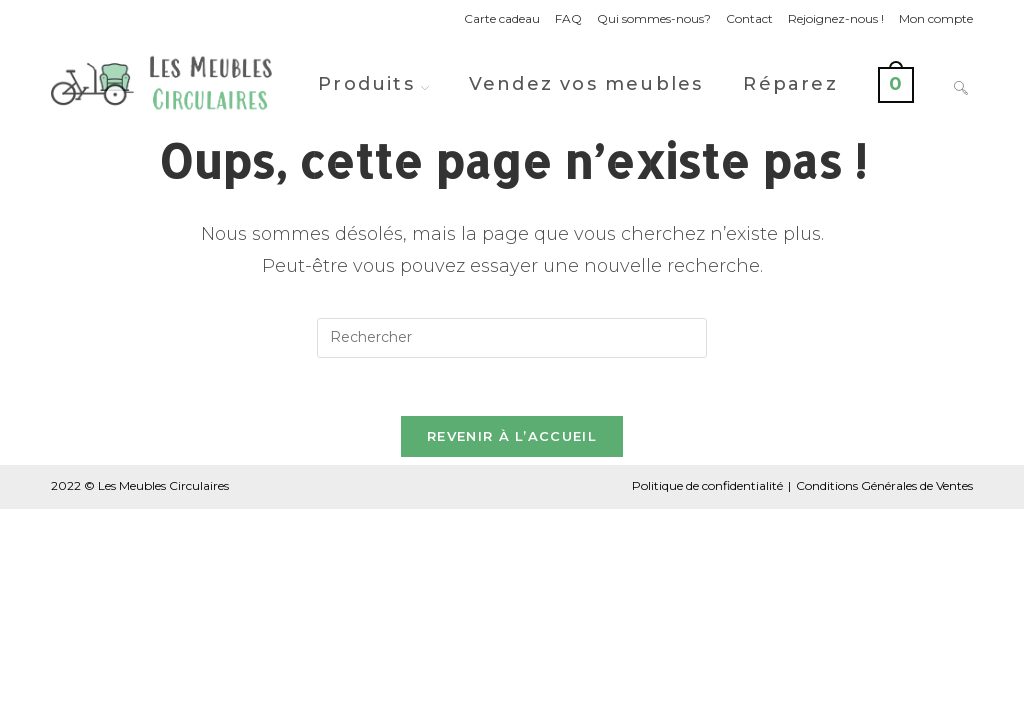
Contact (749, 18)
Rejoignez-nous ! (836, 18)
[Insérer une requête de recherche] (512, 338)
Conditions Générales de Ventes (884, 488)
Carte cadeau (502, 18)
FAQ (568, 18)
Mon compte (936, 18)
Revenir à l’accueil (512, 439)
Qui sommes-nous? (654, 18)
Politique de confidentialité (707, 488)
